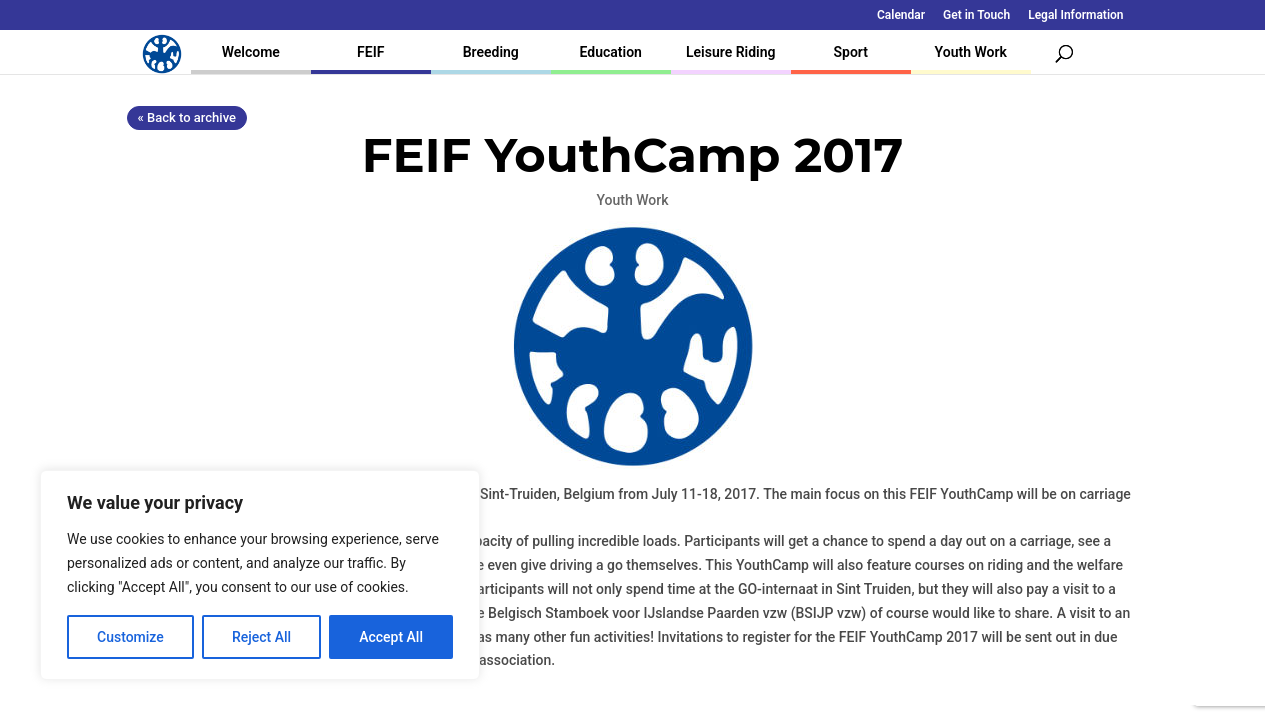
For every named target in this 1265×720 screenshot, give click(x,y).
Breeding (491, 52)
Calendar (901, 15)
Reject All (261, 637)
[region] (260, 575)
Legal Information (1075, 15)
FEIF (370, 52)
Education (611, 52)
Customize (130, 637)
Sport (851, 52)
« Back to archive (187, 117)
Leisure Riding (731, 52)
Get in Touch (976, 15)
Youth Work (971, 52)
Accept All (391, 637)
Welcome (251, 52)
